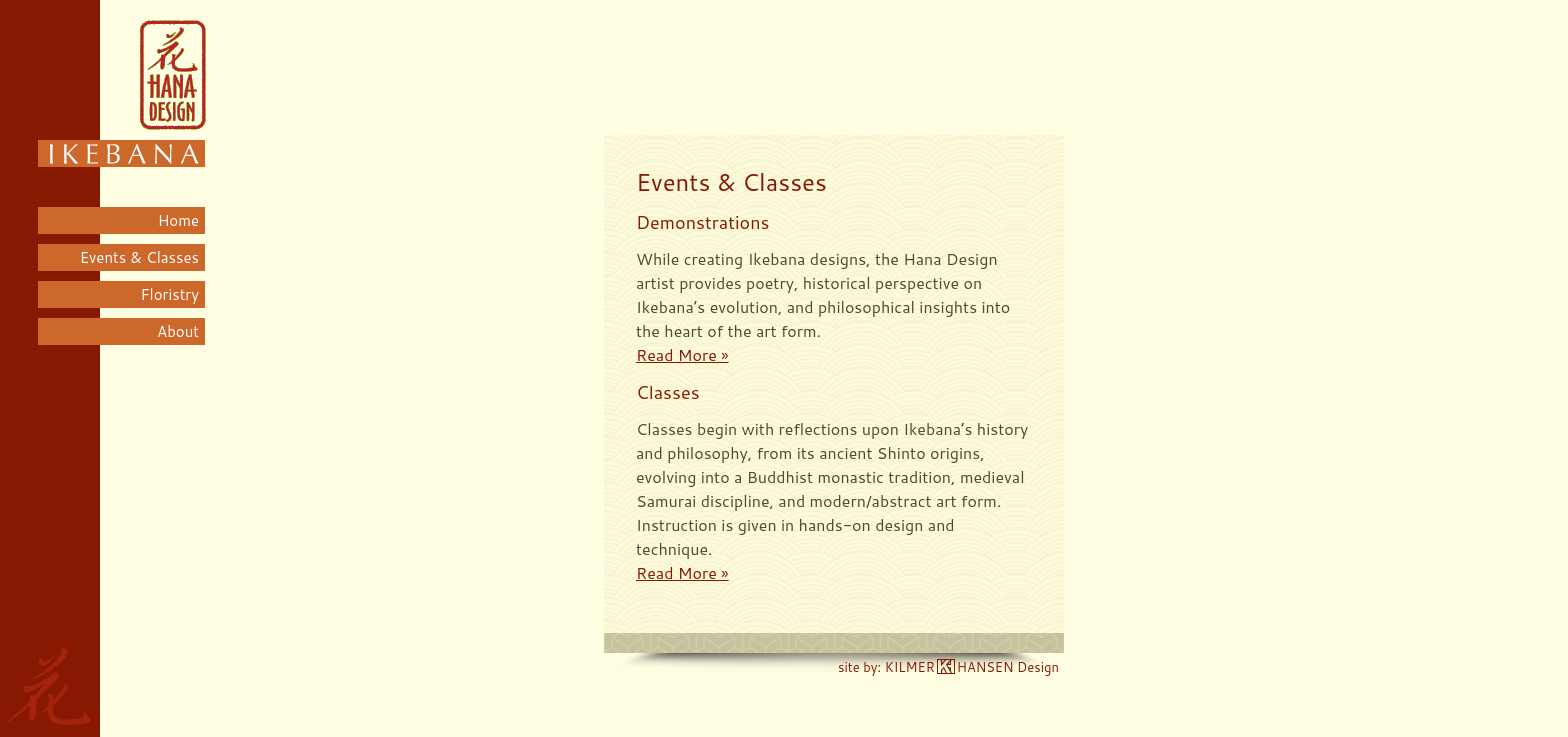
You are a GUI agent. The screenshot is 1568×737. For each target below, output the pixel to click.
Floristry (169, 294)
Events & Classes (139, 257)
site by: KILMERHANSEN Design (948, 667)
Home (178, 220)
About (178, 331)
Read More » (682, 354)
